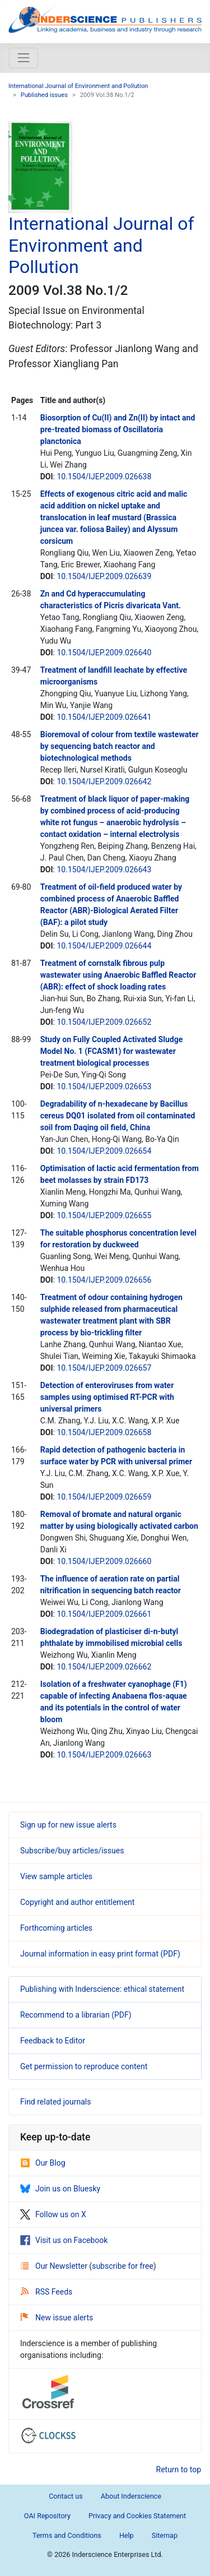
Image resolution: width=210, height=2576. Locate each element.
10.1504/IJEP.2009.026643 (104, 869)
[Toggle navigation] (23, 58)
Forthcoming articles (56, 1927)
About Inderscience (131, 2496)
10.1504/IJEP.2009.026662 (104, 1666)
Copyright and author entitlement (77, 1902)
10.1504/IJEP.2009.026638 (104, 476)
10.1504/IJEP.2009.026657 (104, 1367)
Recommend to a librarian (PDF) (76, 2014)
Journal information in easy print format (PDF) (100, 1953)
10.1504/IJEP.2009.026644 (104, 945)
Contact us (66, 2496)
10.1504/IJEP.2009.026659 (104, 1496)
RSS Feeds (46, 2291)
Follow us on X (53, 2214)
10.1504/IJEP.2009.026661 (104, 1614)
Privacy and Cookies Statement (137, 2516)
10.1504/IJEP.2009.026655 (104, 1215)
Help (126, 2535)
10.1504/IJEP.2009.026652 (104, 1022)
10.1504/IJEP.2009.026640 (104, 652)
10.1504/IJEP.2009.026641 (104, 717)
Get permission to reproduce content (83, 2066)
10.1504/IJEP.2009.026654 (104, 1150)
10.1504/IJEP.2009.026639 (104, 576)
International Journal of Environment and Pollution (78, 86)
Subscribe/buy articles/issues (72, 1850)
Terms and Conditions (66, 2535)
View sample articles (56, 1876)
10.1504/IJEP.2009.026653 (104, 1086)
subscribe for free (122, 2265)
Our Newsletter (55, 2265)
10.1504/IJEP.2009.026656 (104, 1279)
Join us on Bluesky (60, 2188)
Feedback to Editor (52, 2040)
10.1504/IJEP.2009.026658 (104, 1432)
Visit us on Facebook (64, 2240)
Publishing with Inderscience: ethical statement (102, 1989)
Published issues (44, 95)
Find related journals (55, 2101)
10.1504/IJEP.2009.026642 (104, 781)
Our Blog (43, 2162)
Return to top (179, 2469)
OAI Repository (47, 2516)
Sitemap (165, 2535)
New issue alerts (57, 2317)
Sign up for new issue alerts (68, 1824)
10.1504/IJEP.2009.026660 (104, 1561)
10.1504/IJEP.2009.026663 (104, 1754)
